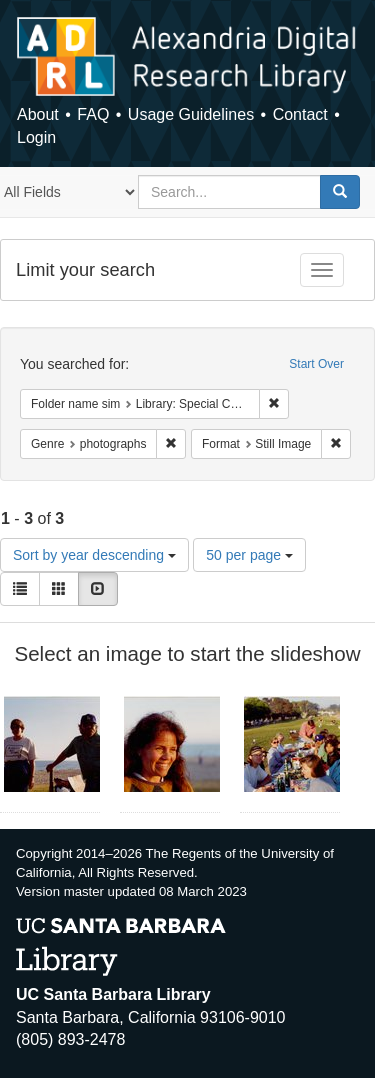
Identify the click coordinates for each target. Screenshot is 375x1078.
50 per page (249, 555)
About (38, 114)
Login (36, 137)
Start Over (316, 364)
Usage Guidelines (191, 114)
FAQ (93, 114)
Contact (300, 114)
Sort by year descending (94, 555)
